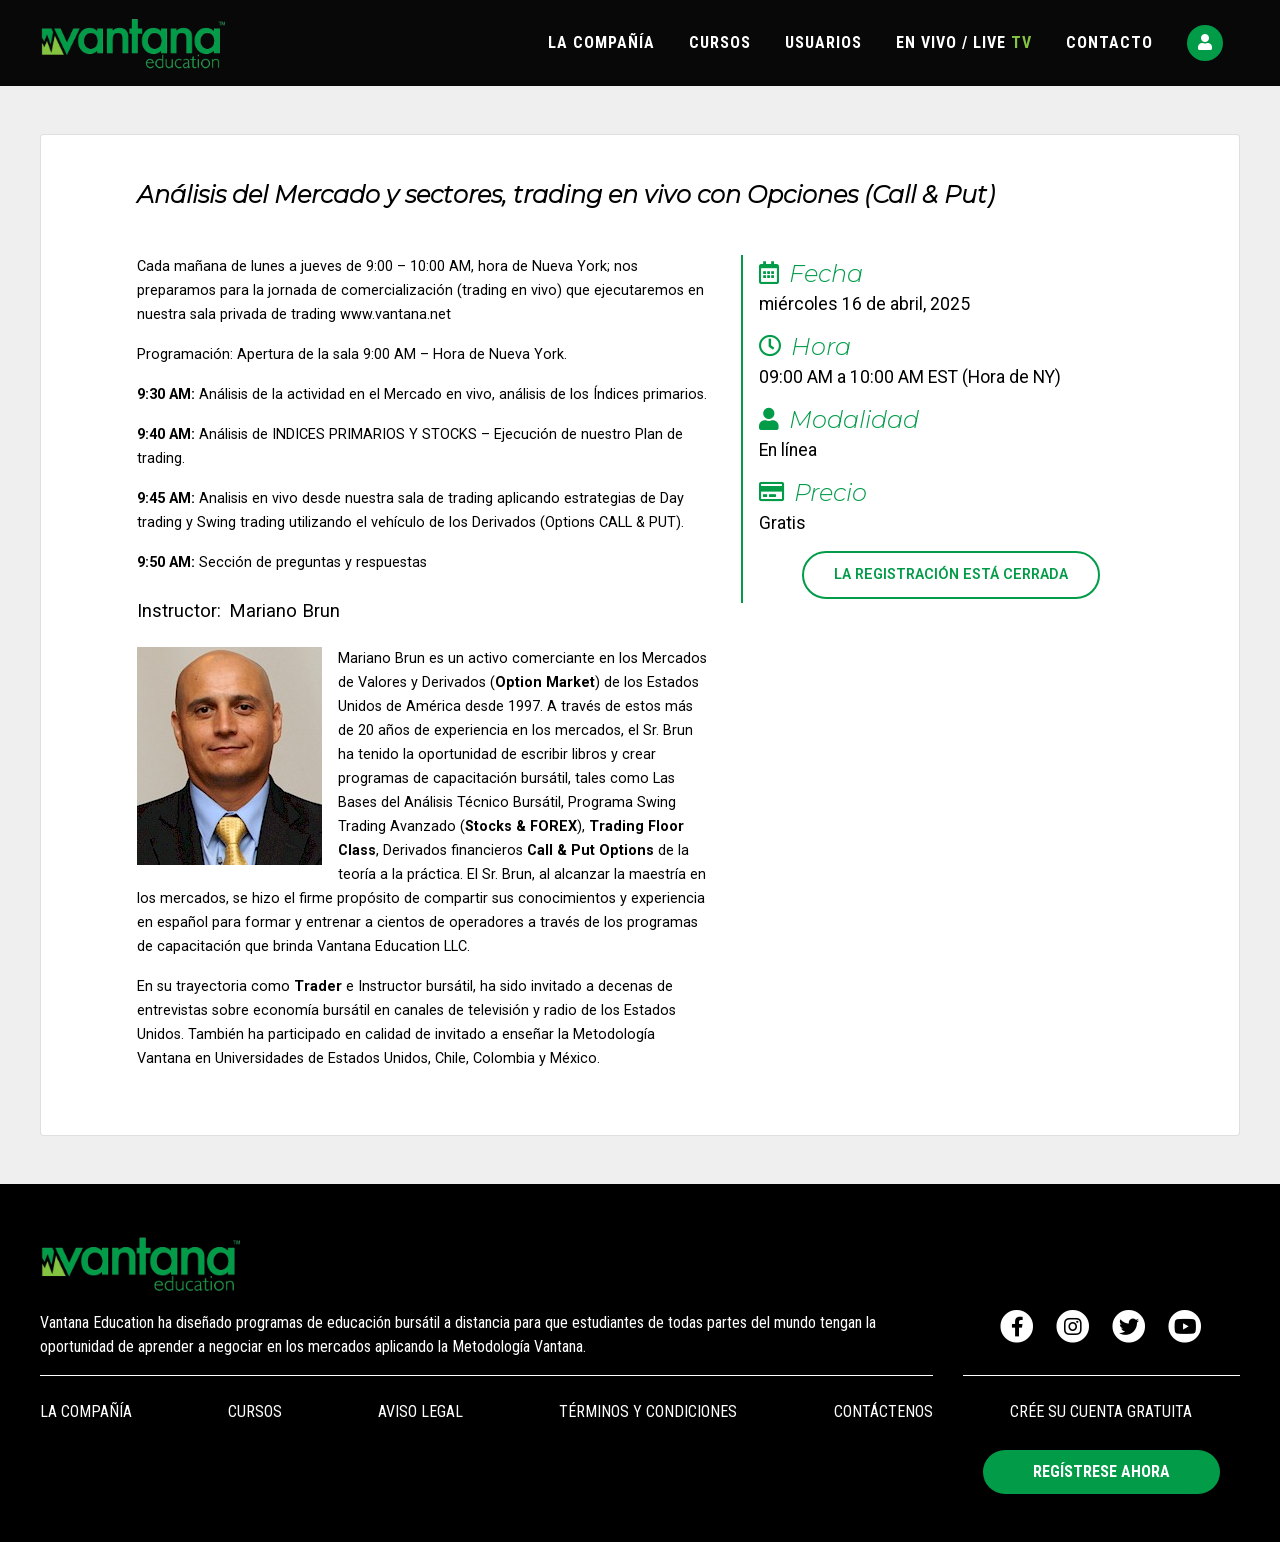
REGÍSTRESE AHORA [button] (1101, 1471)
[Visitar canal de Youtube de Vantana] (1185, 1327)
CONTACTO (1109, 42)
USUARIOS (823, 42)
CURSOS (720, 42)
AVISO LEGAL (420, 1411)
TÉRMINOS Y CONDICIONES (648, 1411)
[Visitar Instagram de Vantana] (1073, 1327)
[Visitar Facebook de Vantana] (1017, 1327)
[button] (1205, 43)
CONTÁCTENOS (883, 1411)
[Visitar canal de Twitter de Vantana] (1129, 1327)
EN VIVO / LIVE (964, 42)
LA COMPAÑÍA (601, 42)
